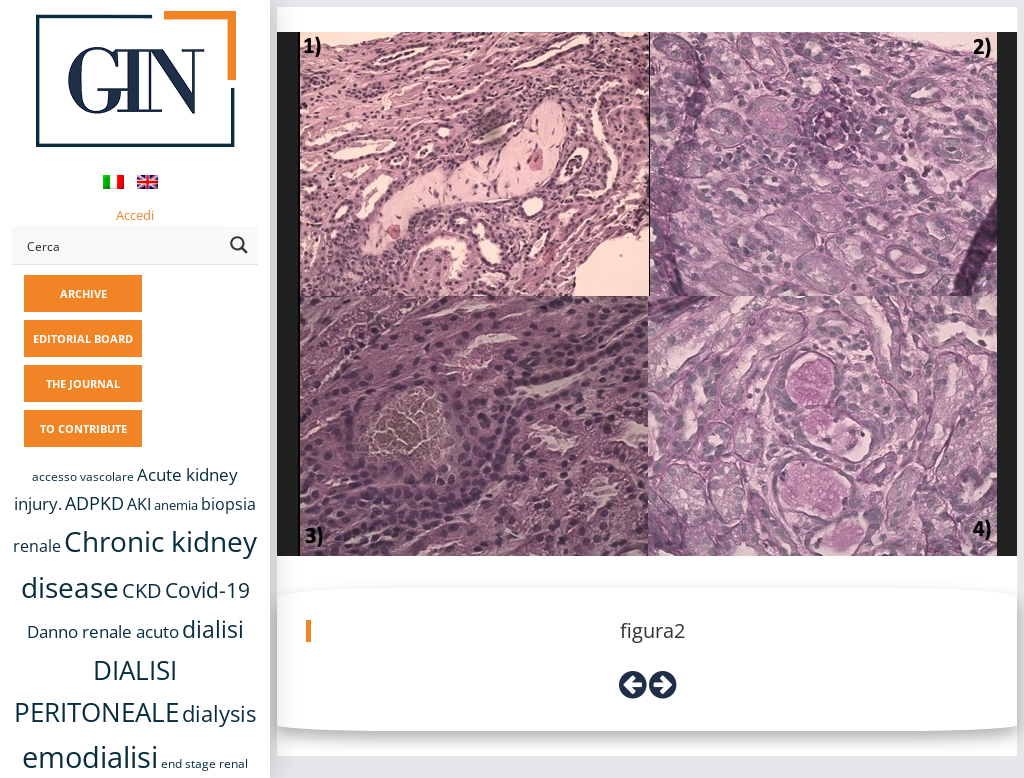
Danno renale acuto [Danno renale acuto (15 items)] (103, 631)
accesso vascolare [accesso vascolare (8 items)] (83, 476)
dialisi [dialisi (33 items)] (213, 629)
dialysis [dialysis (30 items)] (219, 713)
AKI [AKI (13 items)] (139, 504)
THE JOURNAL (83, 383)
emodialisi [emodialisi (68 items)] (90, 757)
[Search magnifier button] (239, 245)
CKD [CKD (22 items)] (142, 590)
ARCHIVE (83, 293)
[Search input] (121, 245)
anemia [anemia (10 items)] (176, 505)
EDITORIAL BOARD (83, 338)
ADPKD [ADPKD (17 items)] (94, 503)
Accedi (135, 215)
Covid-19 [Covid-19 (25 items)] (207, 590)
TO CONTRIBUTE (83, 428)
